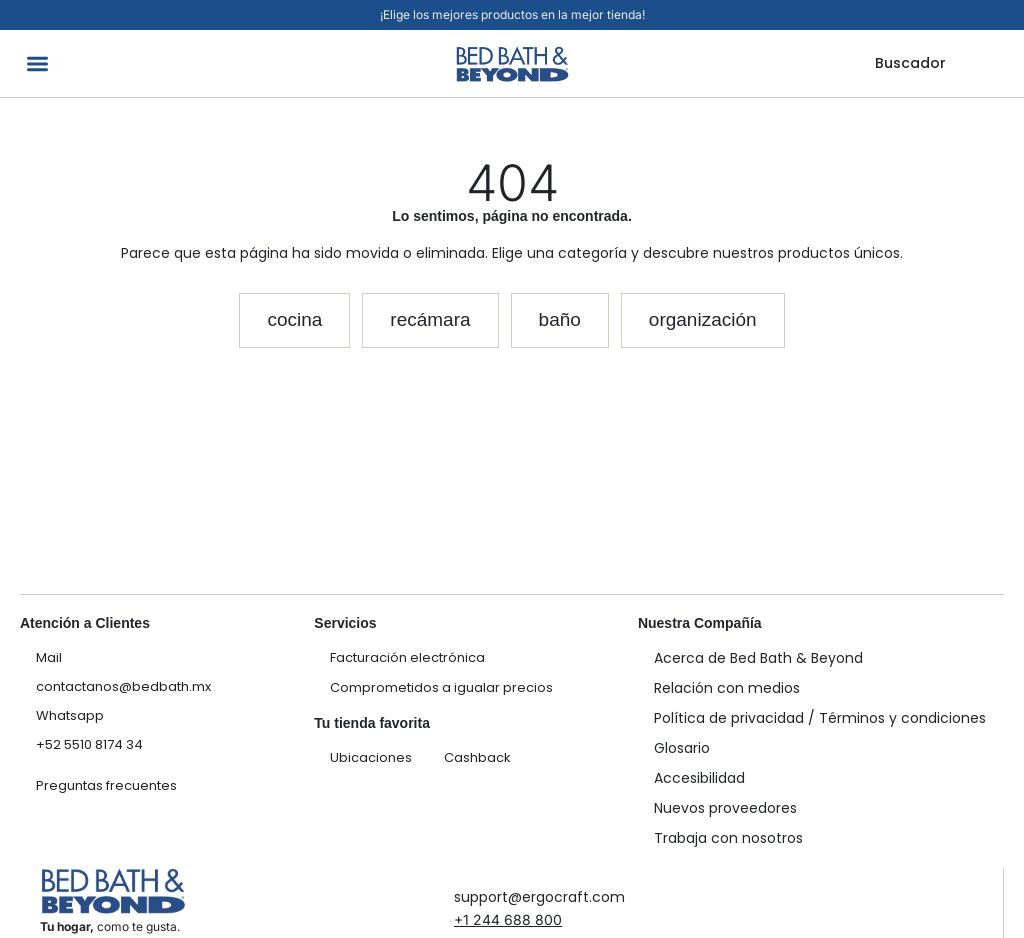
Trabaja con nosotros (728, 838)
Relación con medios (727, 688)
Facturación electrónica (407, 657)
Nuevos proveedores (725, 808)
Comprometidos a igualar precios (441, 687)
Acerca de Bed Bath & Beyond (758, 658)
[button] (37, 63)
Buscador (910, 63)
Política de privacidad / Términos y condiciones (820, 718)
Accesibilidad (699, 778)
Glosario (682, 748)
